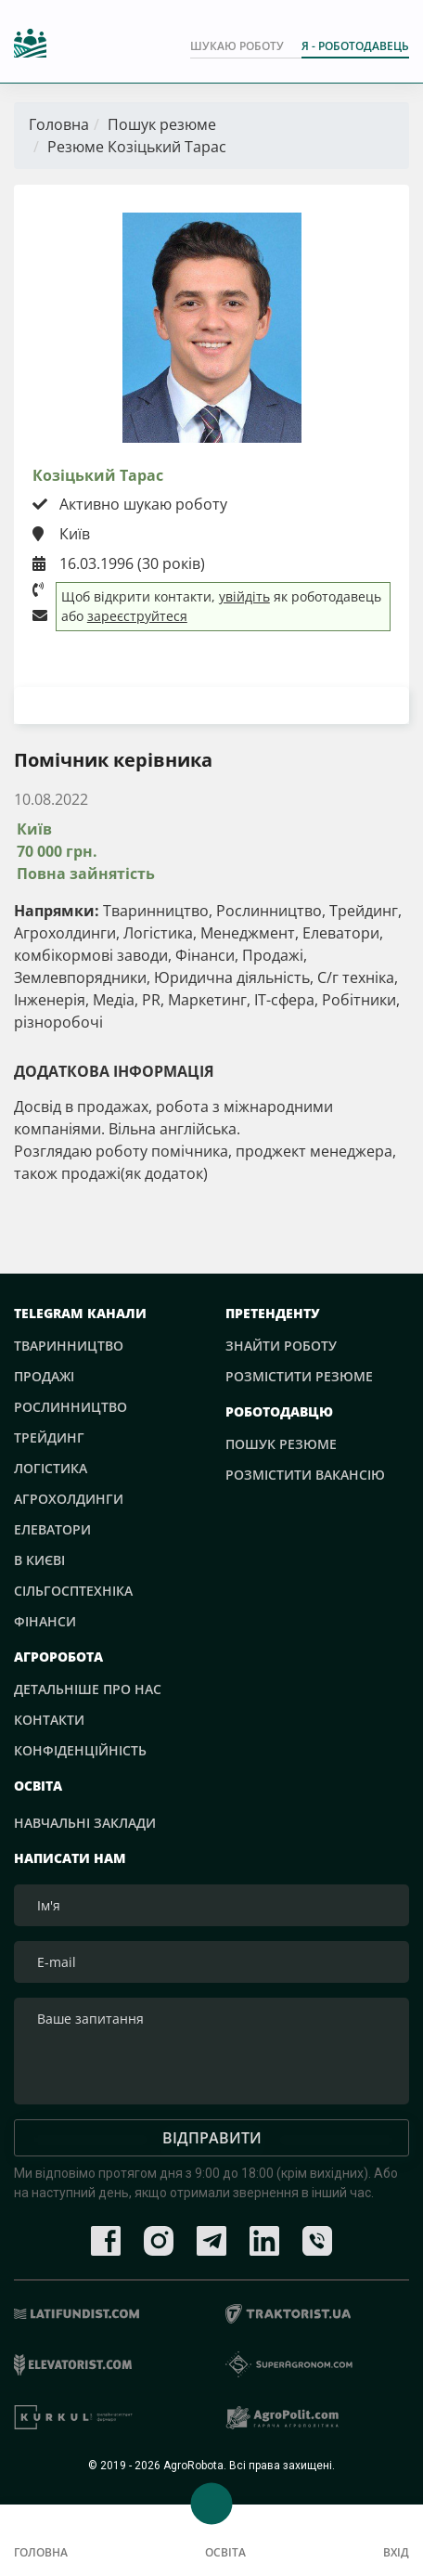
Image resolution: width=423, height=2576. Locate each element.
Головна (59, 124)
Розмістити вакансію (305, 1474)
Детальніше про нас (87, 1689)
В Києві (39, 1560)
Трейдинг (49, 1437)
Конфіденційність (80, 1750)
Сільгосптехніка (73, 1590)
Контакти (49, 1719)
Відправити (212, 2138)
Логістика (50, 1468)
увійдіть (244, 596)
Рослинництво (70, 1407)
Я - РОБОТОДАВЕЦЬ (355, 46)
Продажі (44, 1376)
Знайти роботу (281, 1345)
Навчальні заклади (85, 1823)
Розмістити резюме (299, 1376)
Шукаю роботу (237, 46)
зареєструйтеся (137, 616)
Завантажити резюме (211, 705)
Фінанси (45, 1621)
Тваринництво (68, 1345)
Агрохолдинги (68, 1499)
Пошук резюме (162, 124)
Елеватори (52, 1529)
